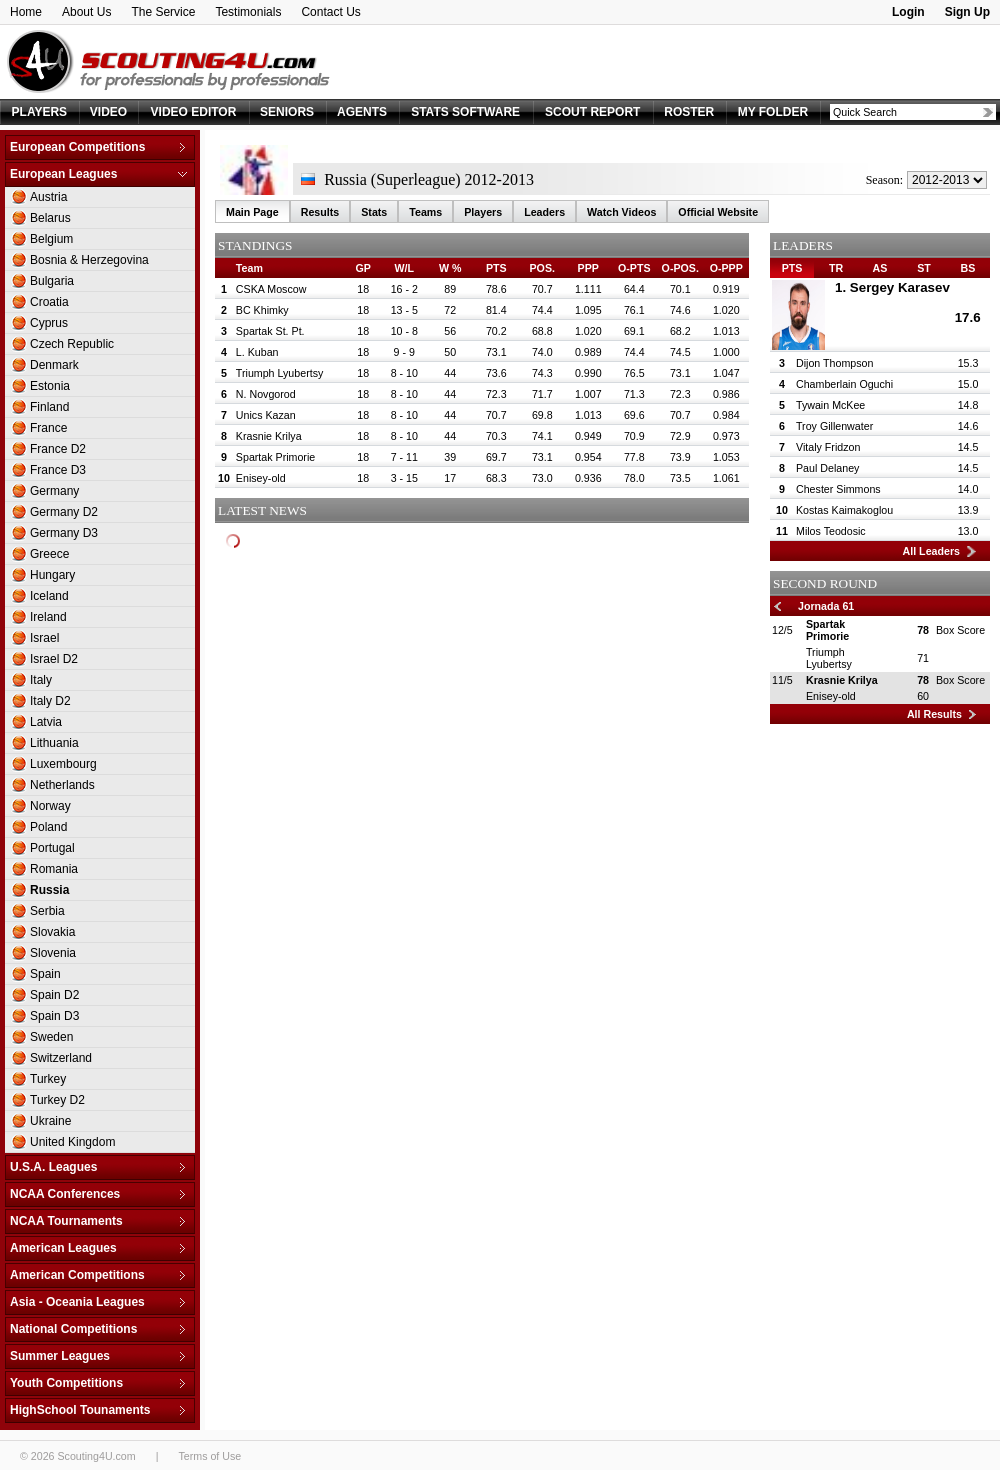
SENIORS (287, 112)
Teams (425, 212)
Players (483, 212)
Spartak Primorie (275, 457)
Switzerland (61, 1058)
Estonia (50, 386)
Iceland (49, 596)
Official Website (718, 212)
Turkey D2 (57, 1100)
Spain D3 (54, 1016)
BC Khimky (262, 310)
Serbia (47, 911)
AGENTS (362, 112)
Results (320, 212)
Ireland (48, 617)
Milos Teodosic (831, 531)
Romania (54, 869)
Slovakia (52, 932)
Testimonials (248, 12)
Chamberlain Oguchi (844, 384)
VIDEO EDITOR (194, 112)
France (48, 428)
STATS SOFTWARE (465, 112)
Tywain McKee (830, 405)
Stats (374, 212)
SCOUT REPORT (592, 112)
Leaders (544, 212)
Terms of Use (209, 1456)
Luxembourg (63, 764)
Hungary (52, 575)
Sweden (51, 1037)
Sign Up (967, 12)
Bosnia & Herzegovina (89, 260)
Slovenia (53, 953)
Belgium (51, 239)
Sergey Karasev (900, 287)
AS (880, 268)
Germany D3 (64, 533)
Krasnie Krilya (269, 436)
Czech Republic (72, 344)
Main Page (252, 212)
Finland (49, 407)
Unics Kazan (266, 415)
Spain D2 (54, 995)
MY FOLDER (773, 112)
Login (908, 12)
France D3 (58, 470)
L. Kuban (257, 352)
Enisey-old (261, 478)
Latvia (46, 722)
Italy (41, 680)
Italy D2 (50, 701)
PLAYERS (40, 112)
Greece (49, 554)
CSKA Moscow (271, 289)
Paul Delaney (827, 468)
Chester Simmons (838, 489)
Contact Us (330, 12)
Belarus (50, 218)
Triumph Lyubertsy (279, 373)
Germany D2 (64, 512)
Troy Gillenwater (834, 426)
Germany (54, 491)
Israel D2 (54, 659)
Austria (48, 197)
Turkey (48, 1079)
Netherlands (62, 785)
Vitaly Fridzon (828, 447)
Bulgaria (52, 281)
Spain (45, 974)
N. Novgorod (266, 394)
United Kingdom (72, 1142)
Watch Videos (621, 212)
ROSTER (689, 112)
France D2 (58, 449)
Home (26, 12)
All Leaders (931, 551)
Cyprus (49, 323)
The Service (163, 12)
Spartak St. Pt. (270, 331)
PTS (792, 268)
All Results (934, 714)
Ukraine (50, 1121)
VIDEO (108, 112)
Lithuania (54, 743)
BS (968, 268)
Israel (44, 638)
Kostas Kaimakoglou (844, 510)
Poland (48, 827)
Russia (49, 890)
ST (924, 268)
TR (836, 268)
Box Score (960, 630)
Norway (50, 806)
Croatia (49, 302)
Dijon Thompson (834, 363)
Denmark (54, 365)
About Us (86, 12)
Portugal (52, 848)
